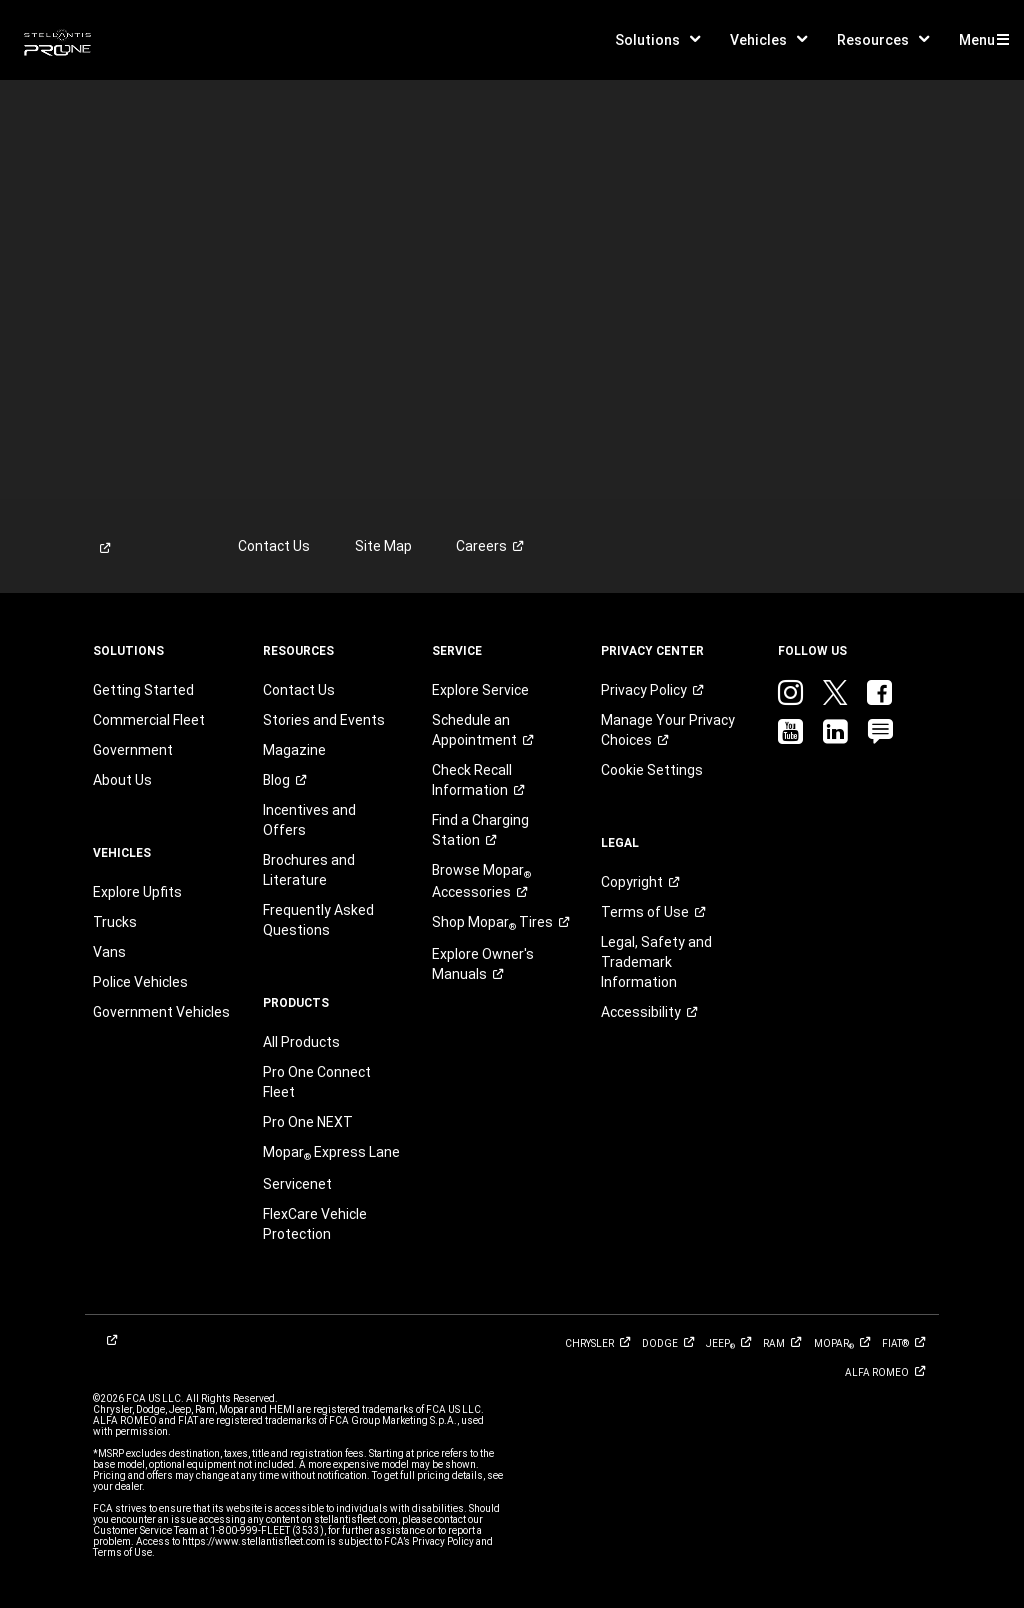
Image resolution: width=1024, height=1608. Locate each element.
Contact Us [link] (274, 546)
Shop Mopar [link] (500, 923)
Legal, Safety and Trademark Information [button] (656, 962)
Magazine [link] (294, 750)
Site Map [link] (383, 546)
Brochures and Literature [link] (309, 870)
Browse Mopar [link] (481, 881)
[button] (657, 40)
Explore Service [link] (480, 690)
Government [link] (133, 750)
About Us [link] (122, 780)
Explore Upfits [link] (137, 892)
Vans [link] (109, 952)
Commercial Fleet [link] (149, 720)
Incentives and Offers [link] (309, 820)
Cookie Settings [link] (652, 770)
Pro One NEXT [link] (308, 1122)
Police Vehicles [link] (140, 982)
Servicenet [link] (297, 1184)
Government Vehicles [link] (161, 1012)
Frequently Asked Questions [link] (318, 920)
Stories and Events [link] (324, 720)
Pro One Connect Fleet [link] (317, 1082)
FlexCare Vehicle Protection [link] (315, 1224)
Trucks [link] (115, 922)
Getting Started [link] (143, 690)
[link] (57, 40)
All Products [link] (301, 1042)
